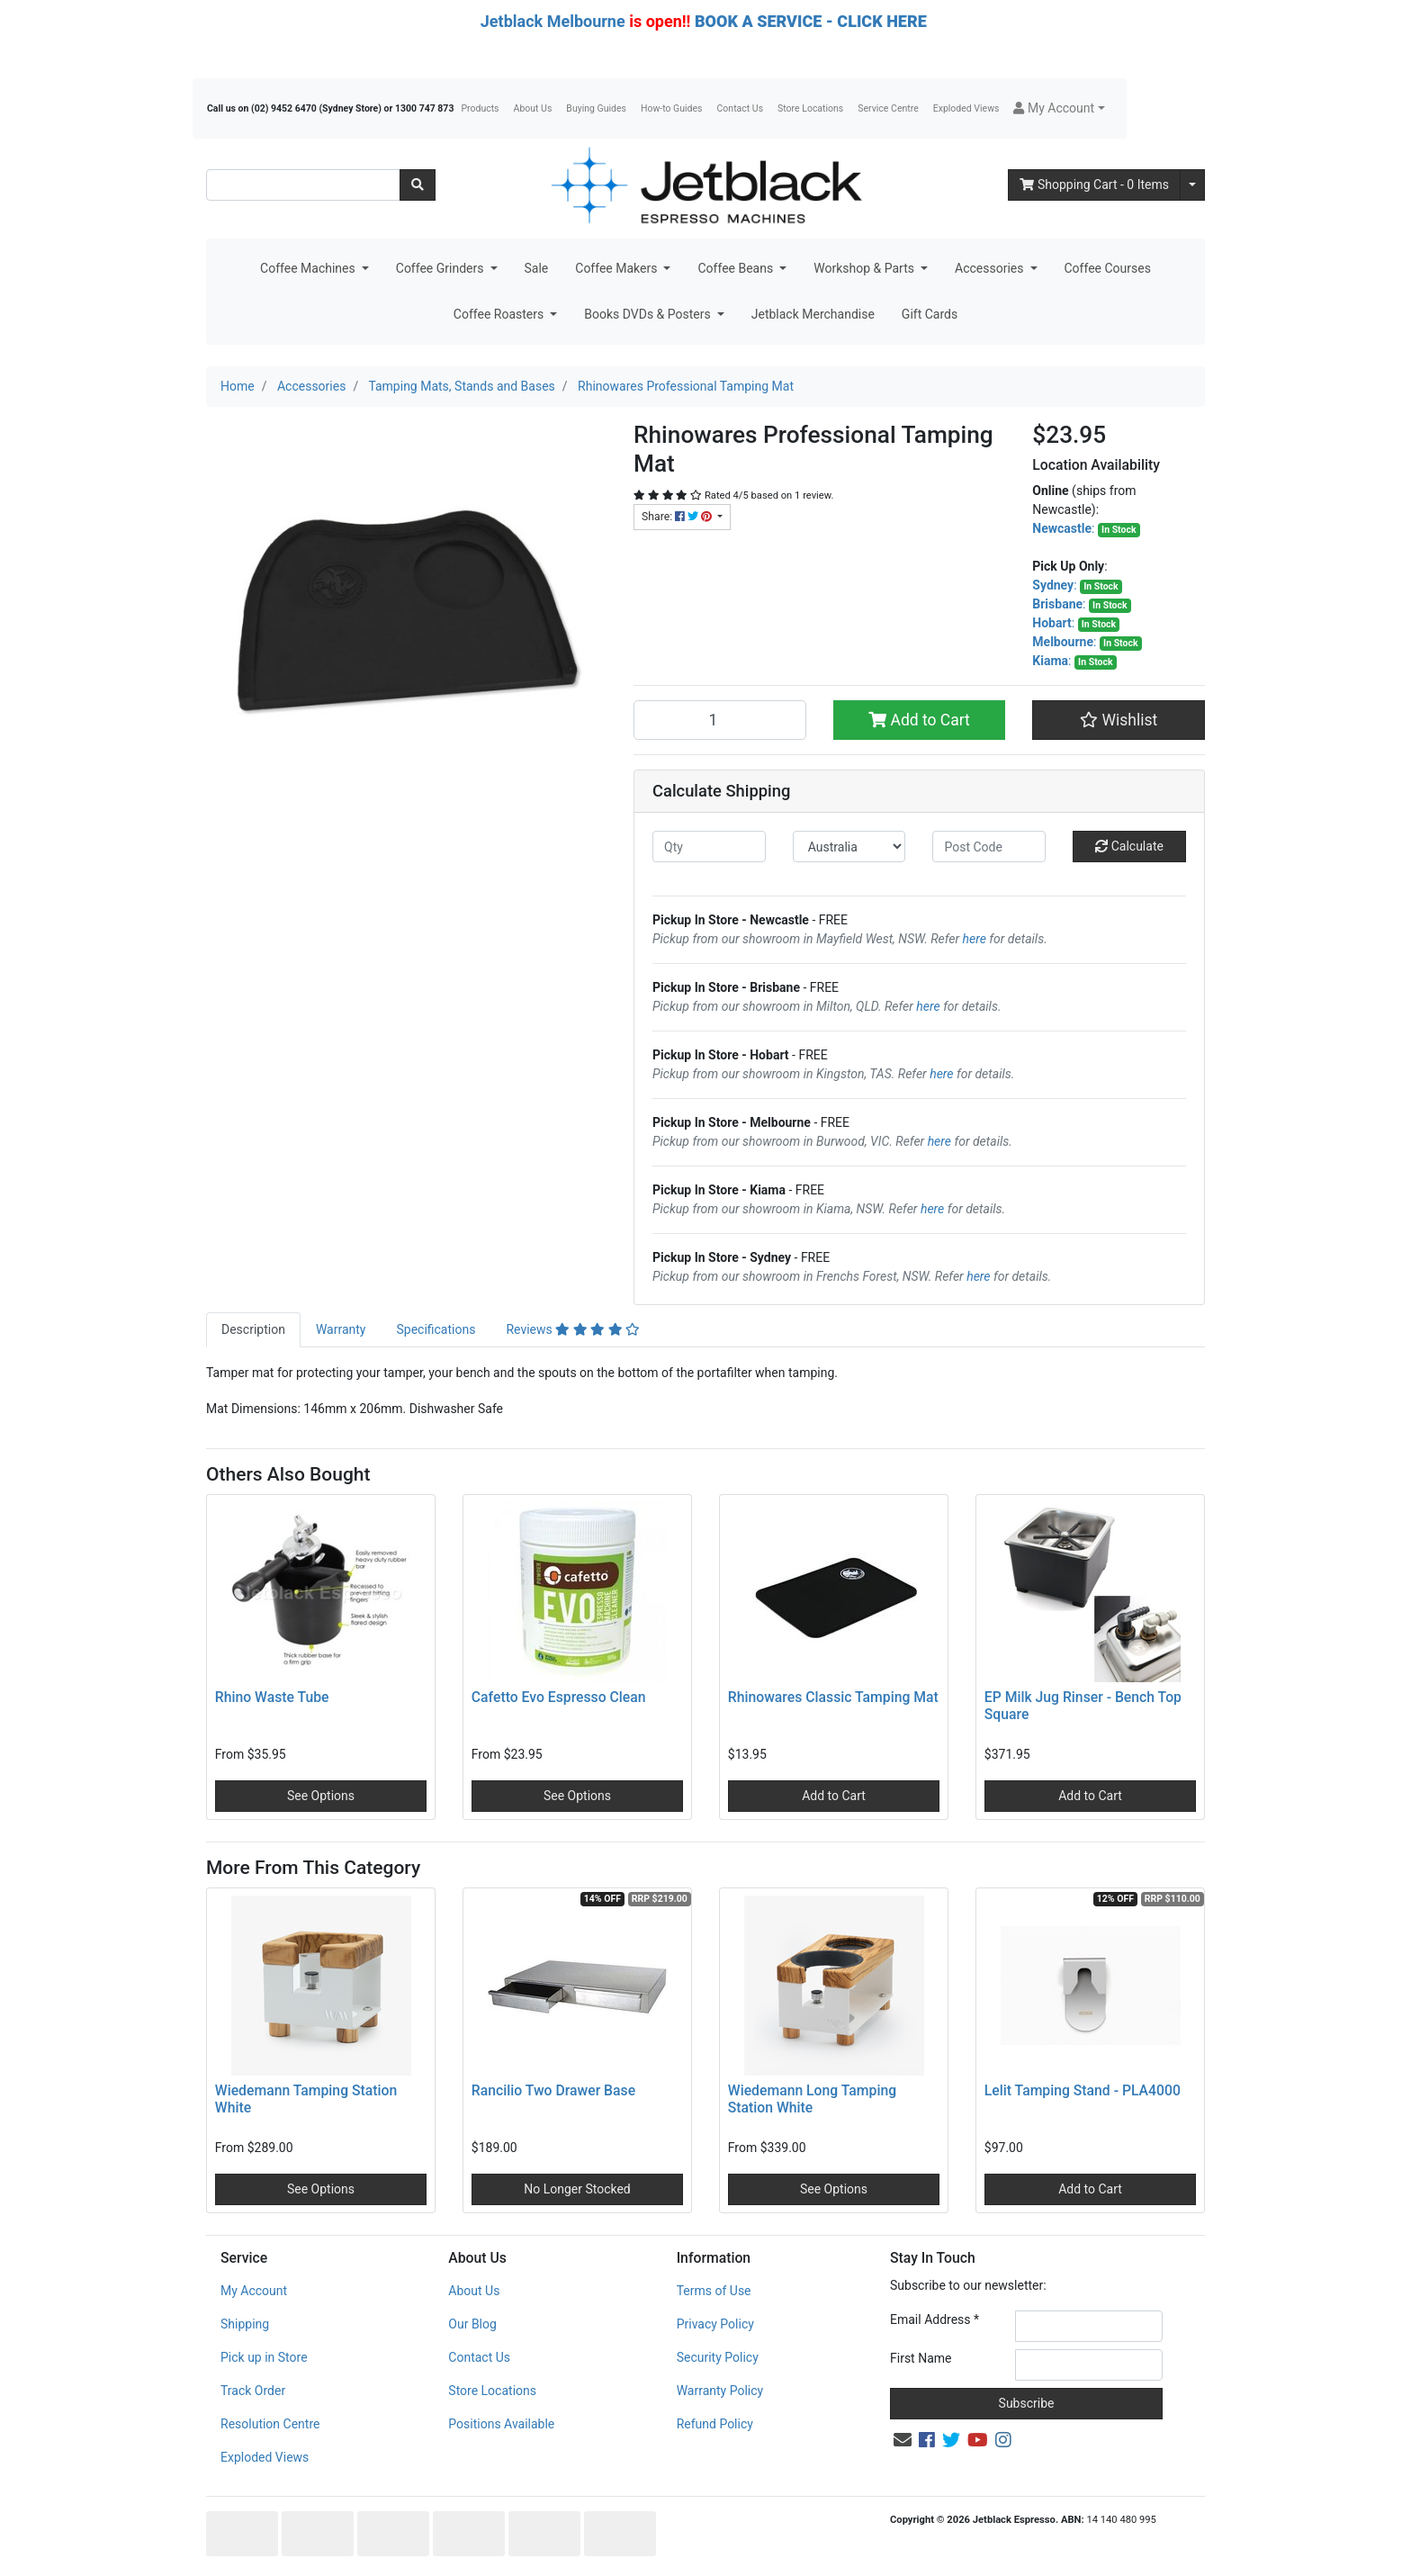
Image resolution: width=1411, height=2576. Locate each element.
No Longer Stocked (577, 2189)
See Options (321, 1795)
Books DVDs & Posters (649, 314)
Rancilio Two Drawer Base (553, 2090)
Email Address (934, 2319)
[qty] (709, 846)
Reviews (573, 1329)
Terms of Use (714, 2290)
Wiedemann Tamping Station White (306, 2099)
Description (253, 1329)
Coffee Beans (736, 268)
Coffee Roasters (500, 314)
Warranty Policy (720, 2390)
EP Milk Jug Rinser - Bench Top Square (1083, 1706)
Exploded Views (966, 108)
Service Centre (888, 108)
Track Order (252, 2390)
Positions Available (501, 2424)
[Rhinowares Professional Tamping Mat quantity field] (720, 720)
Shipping (244, 2324)
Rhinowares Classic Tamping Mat (833, 1697)
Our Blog (472, 2324)
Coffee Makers (618, 268)
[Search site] (418, 185)
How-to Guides (672, 108)
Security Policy (718, 2357)
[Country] (849, 846)
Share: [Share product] (678, 516)
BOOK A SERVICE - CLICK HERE (811, 21)
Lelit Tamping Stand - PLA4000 (1082, 2090)
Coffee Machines (309, 268)
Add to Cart (919, 720)
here (974, 939)
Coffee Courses (1108, 268)
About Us (533, 108)
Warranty (341, 1329)
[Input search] (303, 185)
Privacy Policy (715, 2324)
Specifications (435, 1329)
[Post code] (989, 846)
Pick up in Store (264, 2357)
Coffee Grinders (441, 268)
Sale (537, 268)
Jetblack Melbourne (553, 21)
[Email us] (903, 2440)
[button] (1058, 108)
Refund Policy (715, 2424)
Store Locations (810, 108)
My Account (253, 2290)
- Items (1094, 184)
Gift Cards (929, 314)
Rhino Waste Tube (272, 1697)
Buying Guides (596, 108)
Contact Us (740, 108)
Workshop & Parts (865, 268)
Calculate (1129, 846)
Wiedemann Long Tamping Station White (812, 2099)
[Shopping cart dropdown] (1192, 185)
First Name (920, 2358)
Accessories (991, 268)
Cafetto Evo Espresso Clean (559, 1697)
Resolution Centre (269, 2424)
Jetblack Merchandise (813, 314)
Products (480, 108)
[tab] (253, 1329)
